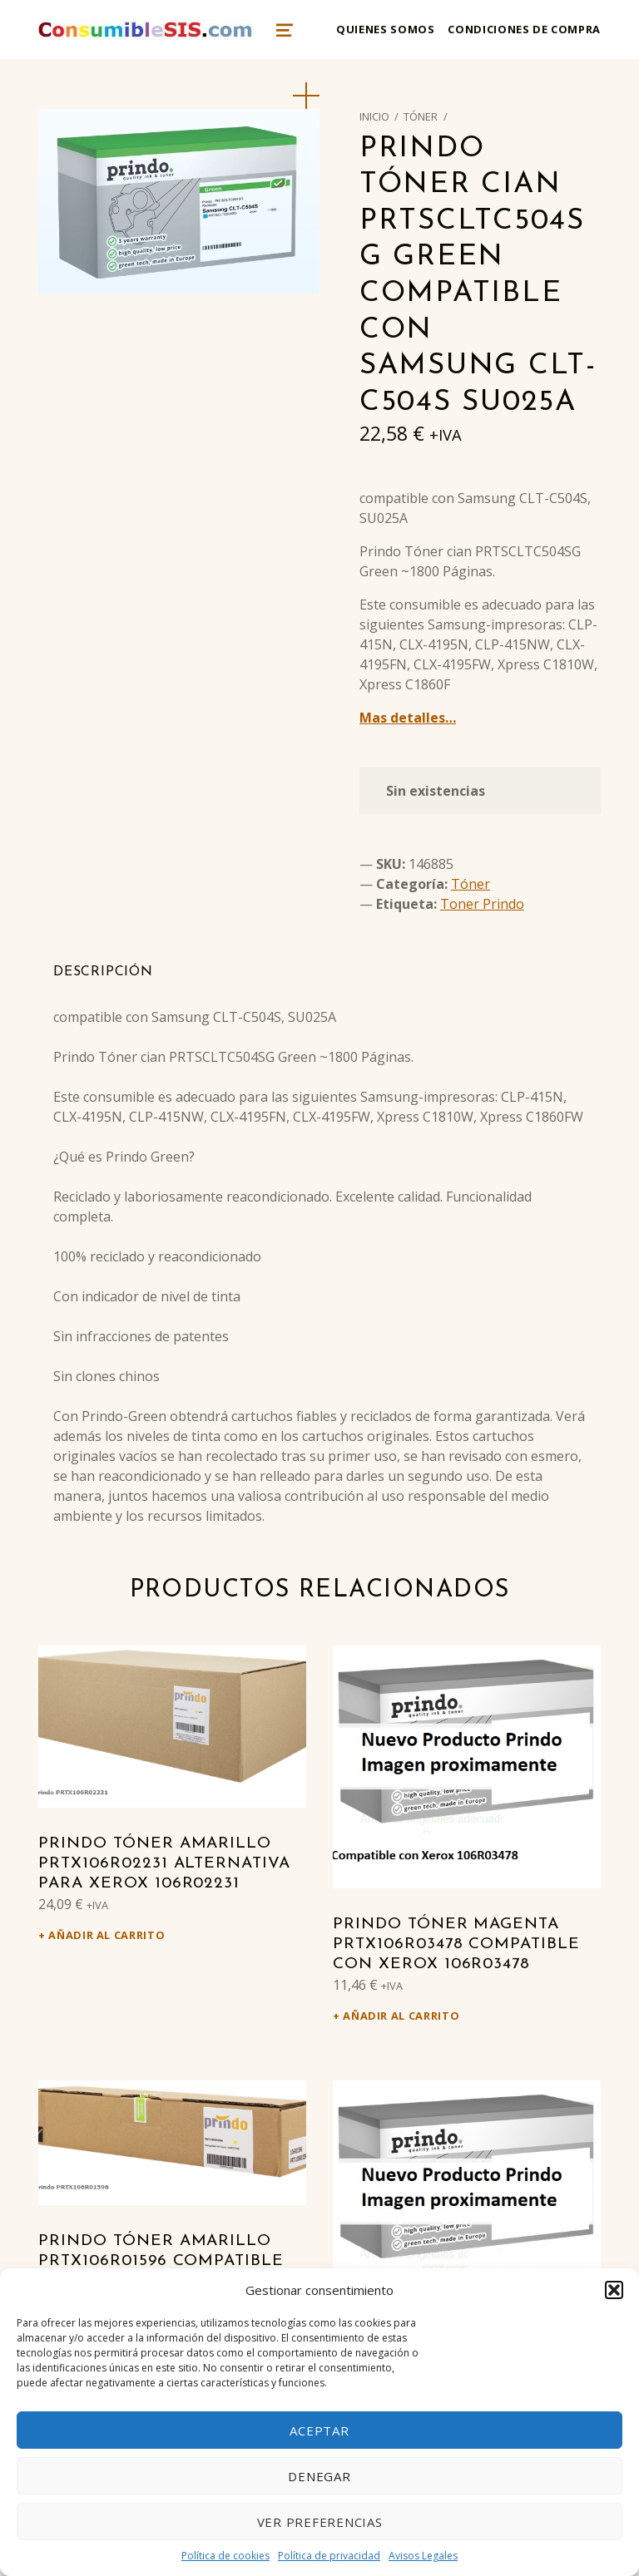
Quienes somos (385, 29)
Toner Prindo (482, 904)
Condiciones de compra (524, 29)
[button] (614, 2290)
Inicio (374, 116)
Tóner (421, 116)
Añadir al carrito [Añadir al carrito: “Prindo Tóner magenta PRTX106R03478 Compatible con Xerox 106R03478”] (401, 2015)
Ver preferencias (320, 2522)
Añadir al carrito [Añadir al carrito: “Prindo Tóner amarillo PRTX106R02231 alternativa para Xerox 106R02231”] (106, 1934)
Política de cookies (225, 2556)
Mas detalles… (407, 717)
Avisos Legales (423, 2556)
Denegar (319, 2476)
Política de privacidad (329, 2556)
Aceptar (319, 2430)
